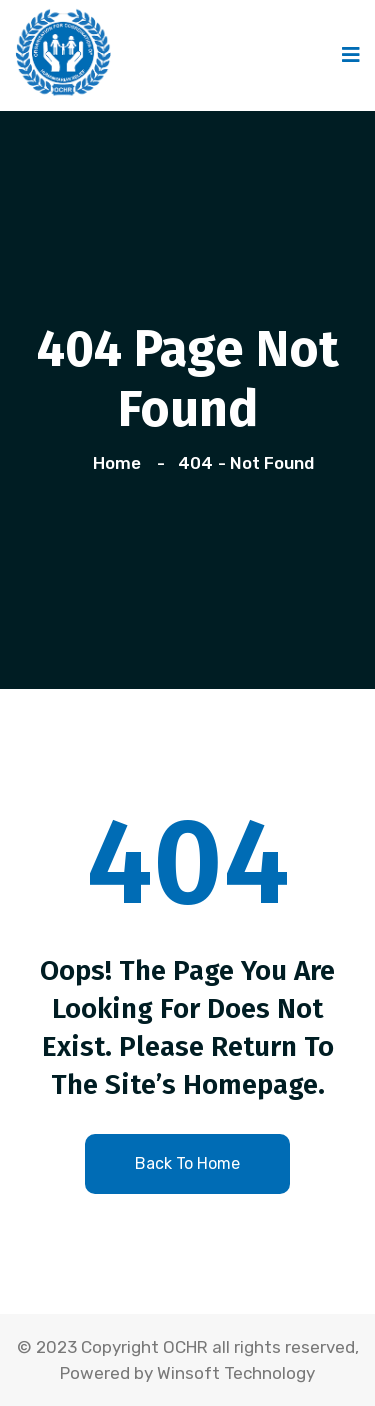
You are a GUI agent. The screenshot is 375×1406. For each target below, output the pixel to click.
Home (121, 463)
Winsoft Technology (236, 1373)
